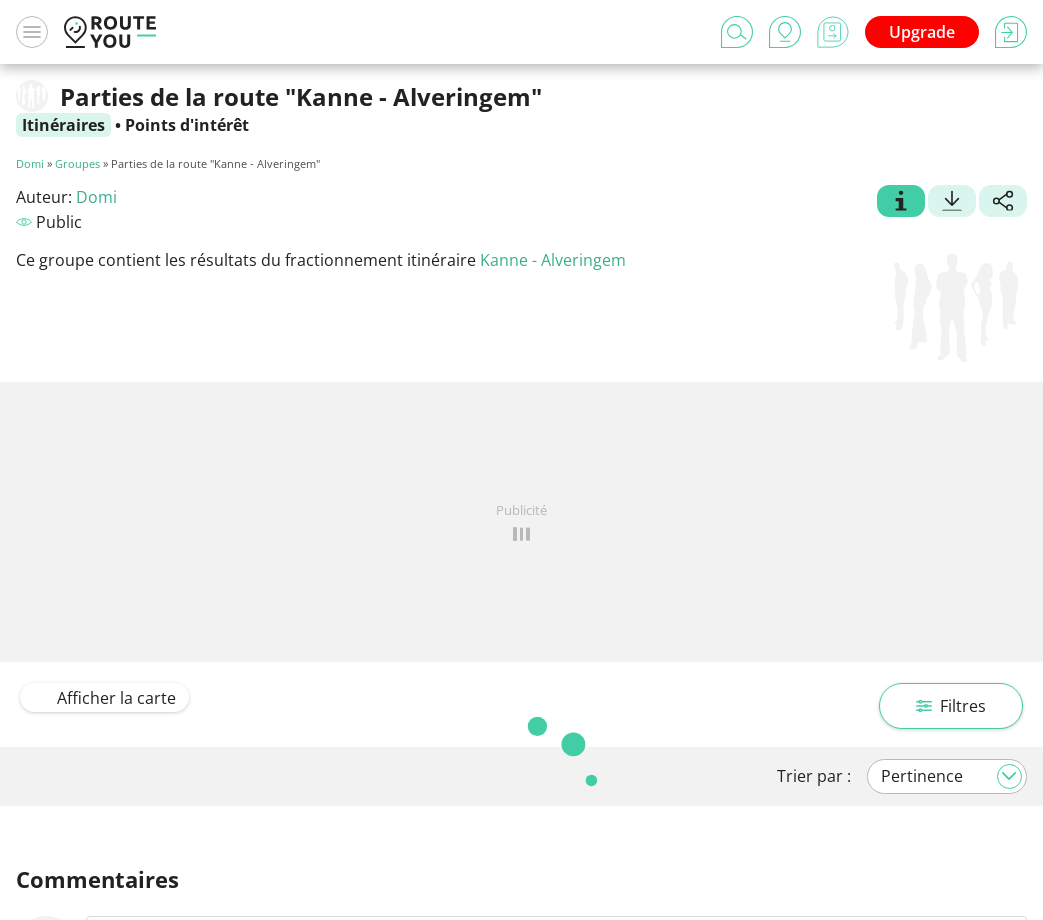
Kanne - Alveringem (553, 260)
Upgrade (922, 32)
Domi (30, 163)
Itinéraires (63, 125)
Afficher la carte (104, 698)
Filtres (951, 706)
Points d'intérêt (187, 125)
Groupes (77, 163)
